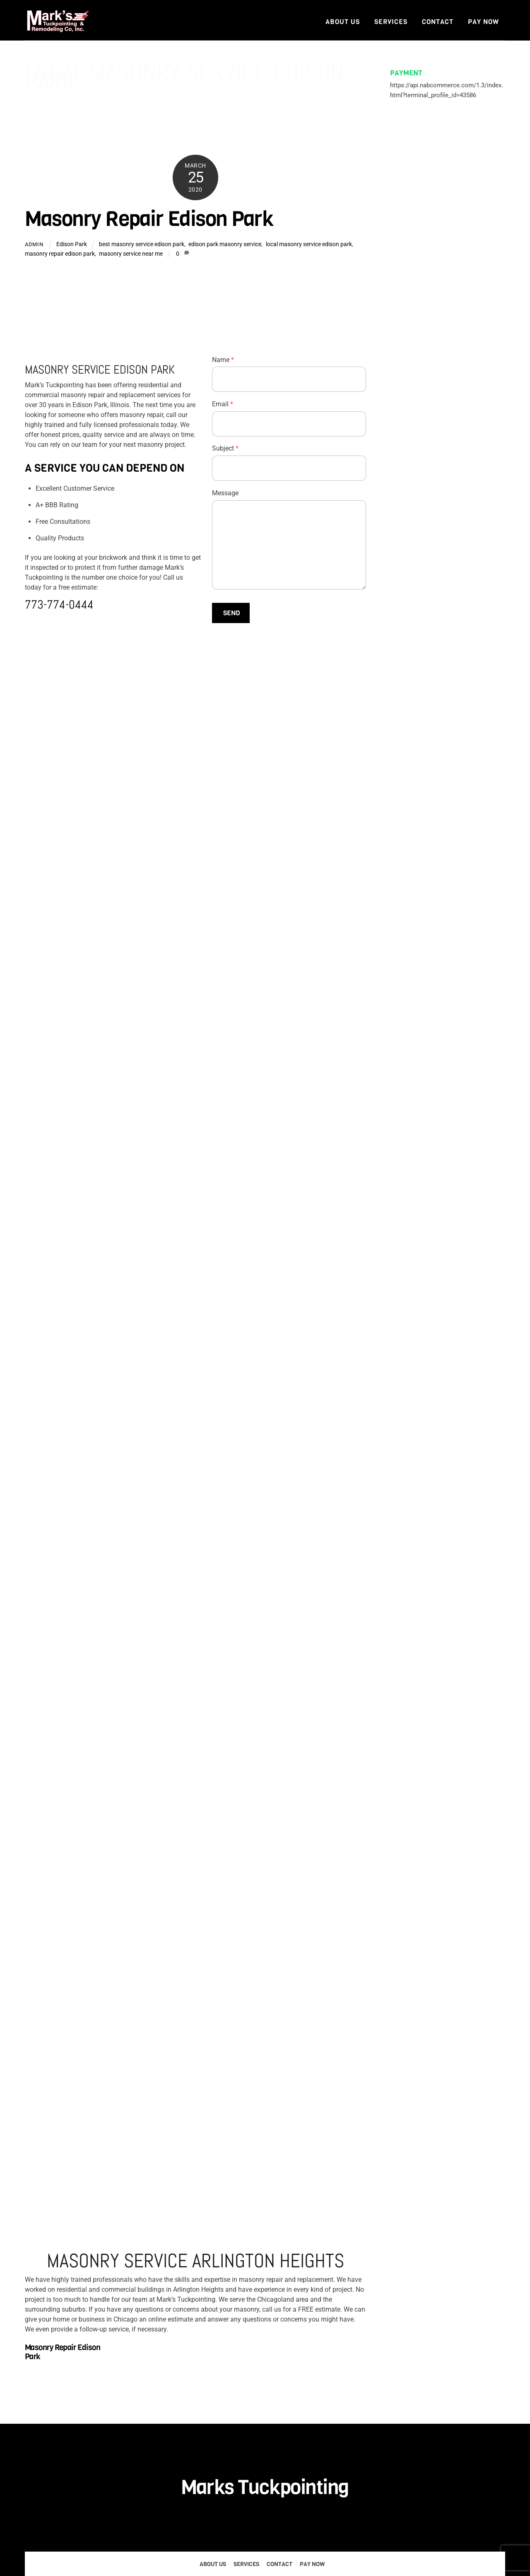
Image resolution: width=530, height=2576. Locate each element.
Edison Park (71, 244)
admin (34, 244)
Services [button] (246, 2564)
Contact (437, 21)
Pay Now (483, 21)
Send (231, 613)
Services (390, 21)
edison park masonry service (224, 244)
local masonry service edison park (309, 244)
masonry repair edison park (60, 253)
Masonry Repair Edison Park (149, 219)
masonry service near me (131, 253)
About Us (342, 21)
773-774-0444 (59, 604)
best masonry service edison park (141, 244)
